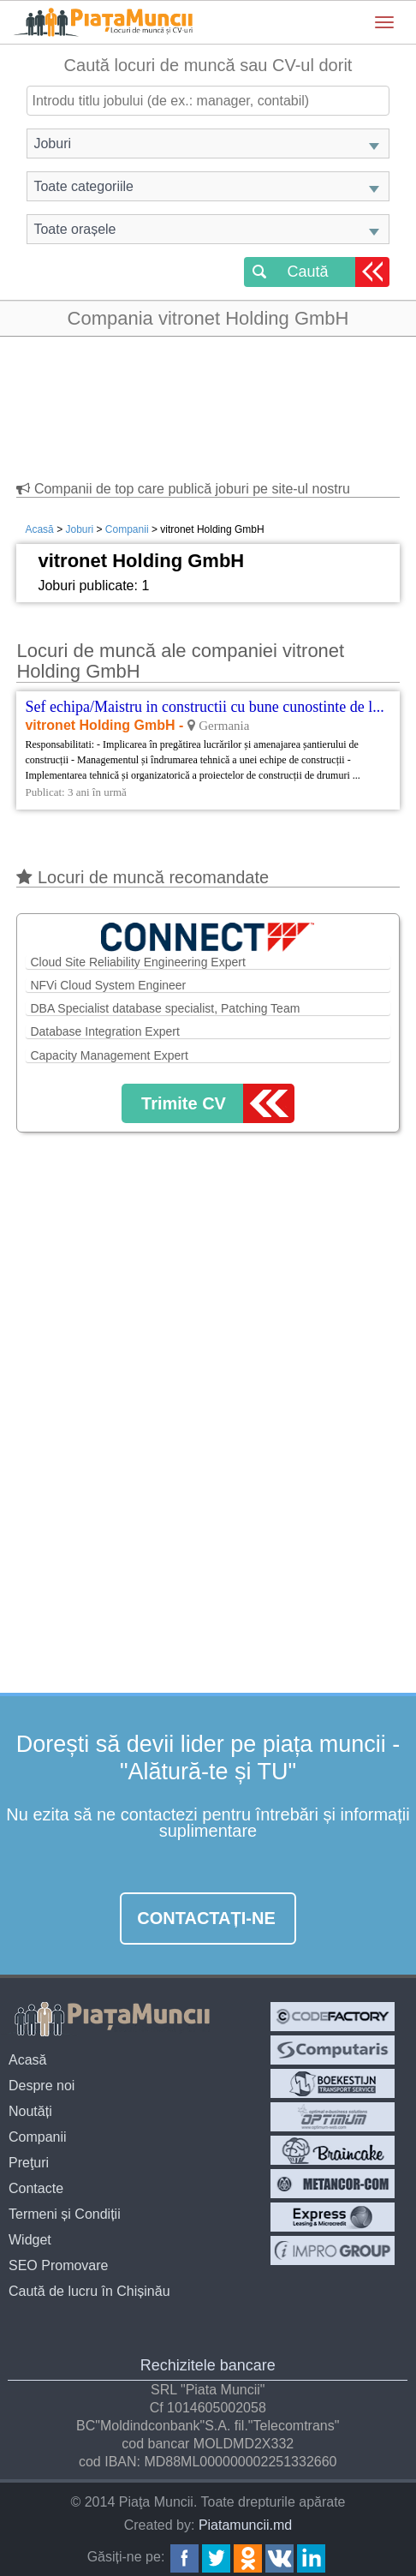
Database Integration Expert (104, 1031)
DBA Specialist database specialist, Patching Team (165, 1008)
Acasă (39, 529)
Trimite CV (183, 1103)
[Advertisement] (207, 400)
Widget (30, 2239)
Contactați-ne (206, 1918)
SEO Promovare (58, 2265)
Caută (307, 271)
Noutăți (30, 2111)
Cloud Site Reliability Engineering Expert (137, 962)
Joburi (79, 529)
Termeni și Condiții (65, 2214)
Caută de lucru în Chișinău (89, 2291)
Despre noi (41, 2085)
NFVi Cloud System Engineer (108, 985)
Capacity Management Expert (108, 1055)
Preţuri (29, 2162)
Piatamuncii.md (245, 2525)
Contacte (36, 2188)
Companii (127, 529)
